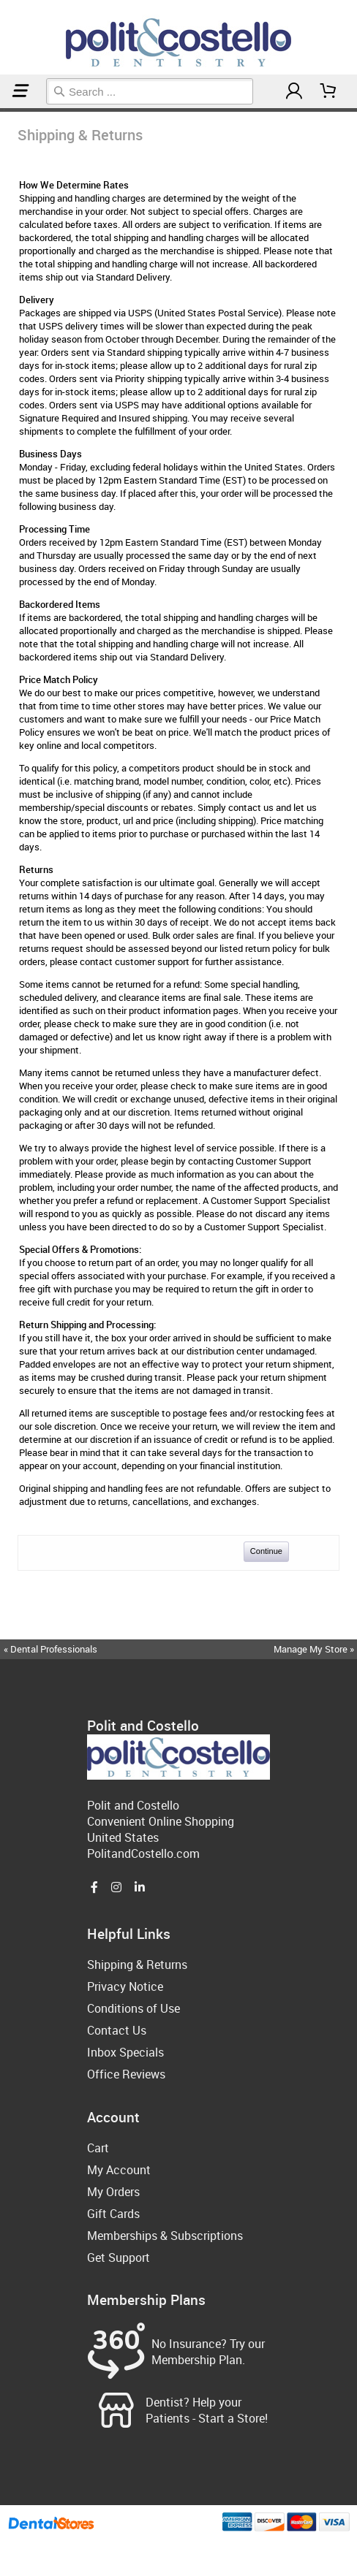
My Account (119, 2170)
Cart (98, 2148)
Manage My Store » (315, 1648)
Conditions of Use (133, 2008)
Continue (266, 1551)
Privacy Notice (125, 1986)
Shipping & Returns (137, 1964)
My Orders (113, 2192)
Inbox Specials (125, 2052)
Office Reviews (126, 2074)
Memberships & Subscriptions (165, 2236)
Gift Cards (113, 2214)
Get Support (118, 2257)
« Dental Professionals (50, 1648)
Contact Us (116, 2030)
